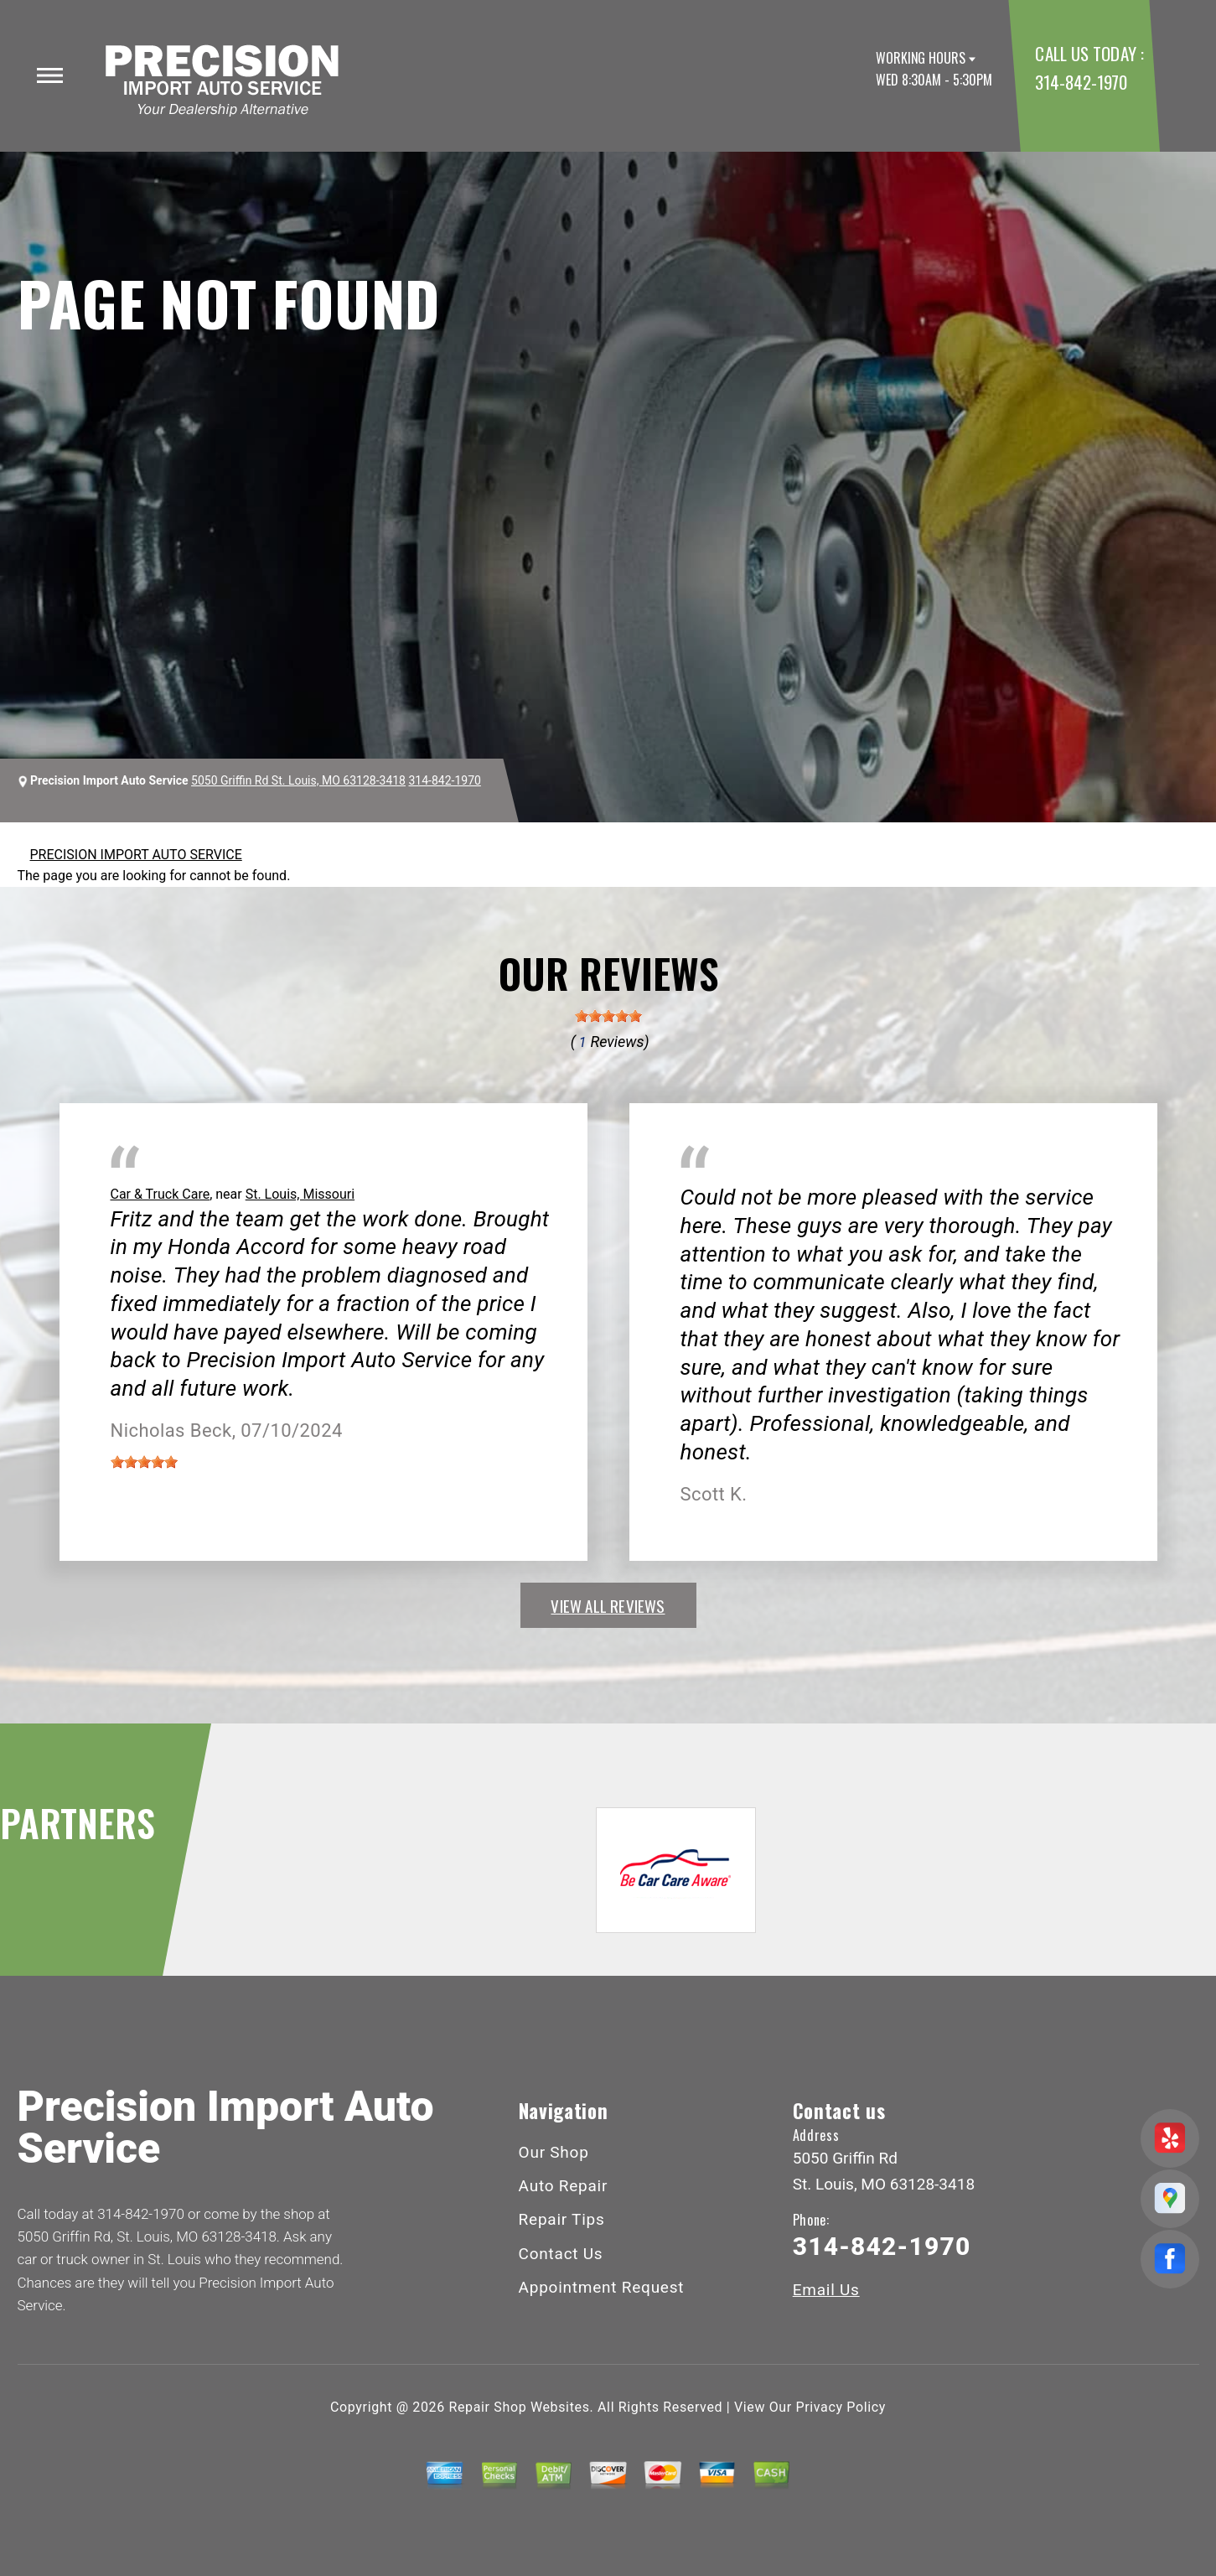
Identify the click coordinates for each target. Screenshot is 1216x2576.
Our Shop (554, 2152)
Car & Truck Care (160, 1194)
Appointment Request (602, 2287)
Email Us (826, 2290)
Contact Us (561, 2253)
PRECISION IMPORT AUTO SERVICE (136, 855)
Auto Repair (563, 2185)
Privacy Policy (841, 2407)
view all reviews (608, 1605)
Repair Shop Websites (519, 2407)
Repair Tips (562, 2219)
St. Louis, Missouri (300, 1194)
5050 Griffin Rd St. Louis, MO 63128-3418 (298, 780)
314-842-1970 (1080, 82)
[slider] (608, 1016)
